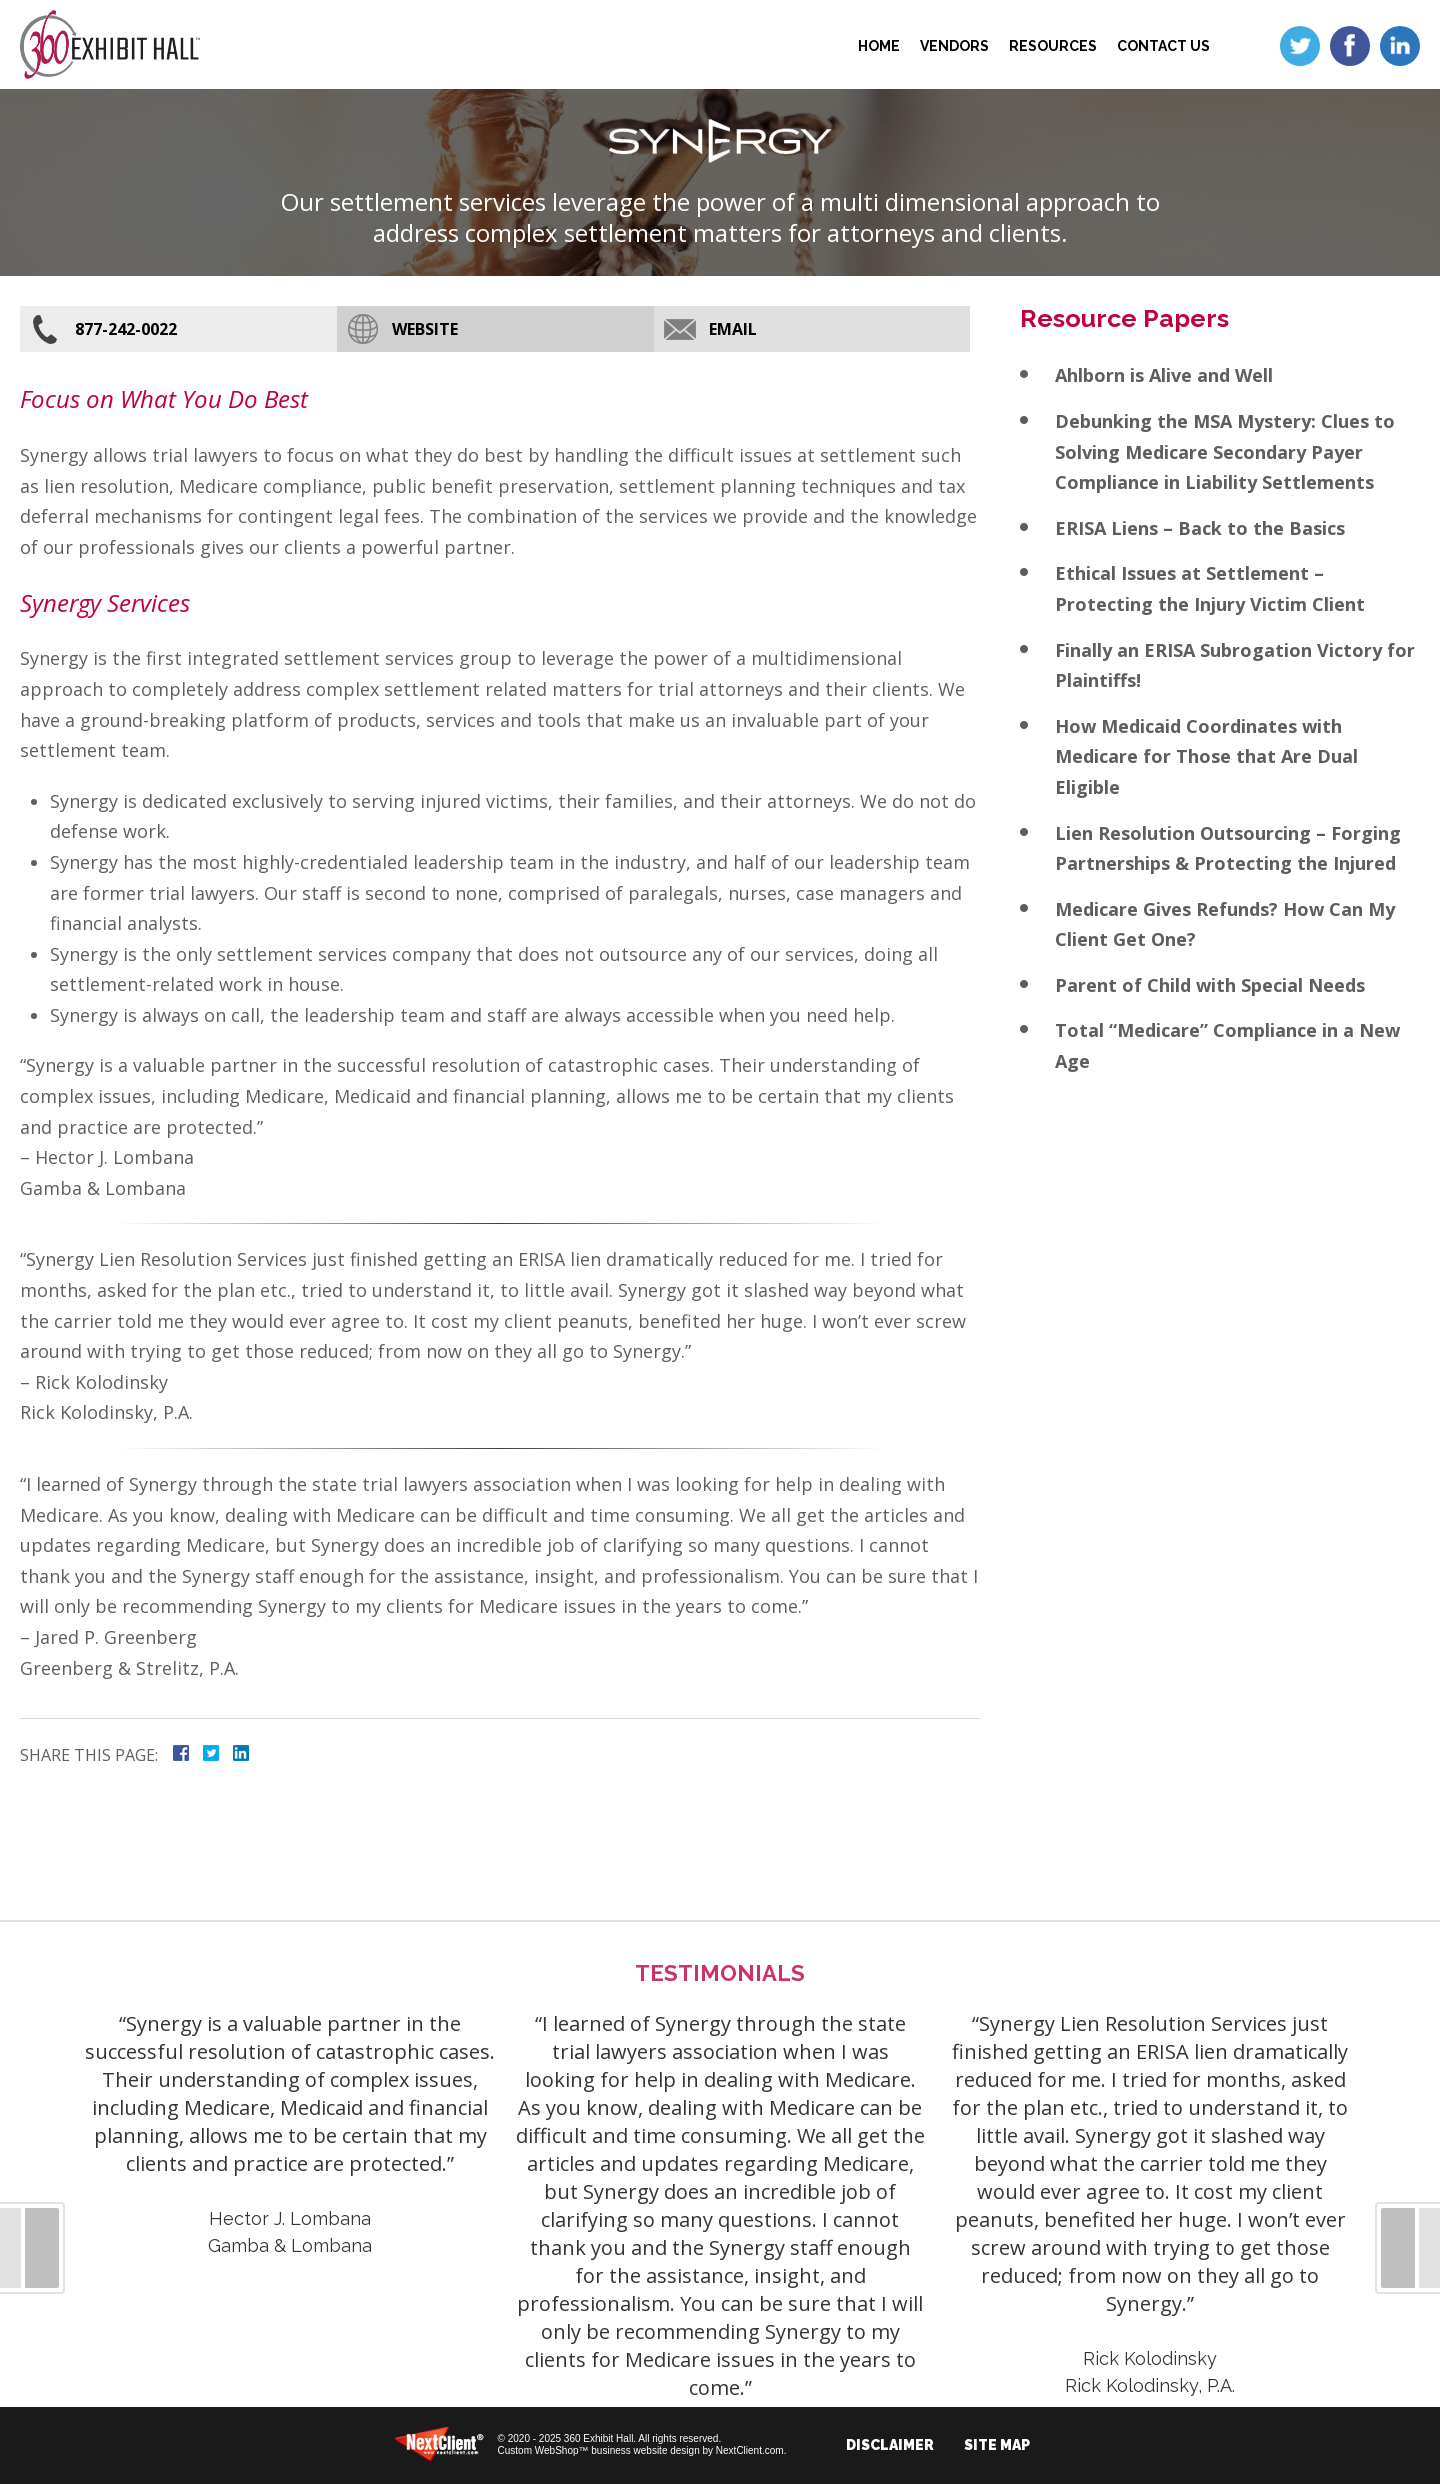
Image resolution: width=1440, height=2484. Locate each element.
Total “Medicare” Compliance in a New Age (1227, 1045)
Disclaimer (890, 2445)
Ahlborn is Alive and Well (1164, 375)
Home (879, 46)
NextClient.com (750, 2450)
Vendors (954, 46)
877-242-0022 (126, 329)
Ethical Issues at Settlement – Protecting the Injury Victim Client (1210, 588)
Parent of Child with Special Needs (1210, 985)
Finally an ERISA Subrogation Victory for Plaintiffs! (1235, 665)
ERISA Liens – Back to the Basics (1200, 528)
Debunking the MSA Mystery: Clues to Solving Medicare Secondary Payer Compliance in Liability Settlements (1225, 451)
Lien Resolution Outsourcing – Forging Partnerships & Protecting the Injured (1228, 848)
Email (733, 329)
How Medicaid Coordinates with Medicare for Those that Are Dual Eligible (1206, 756)
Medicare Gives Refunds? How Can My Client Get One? (1225, 924)
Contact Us (1163, 46)
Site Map (997, 2445)
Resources (1053, 46)
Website (425, 329)
